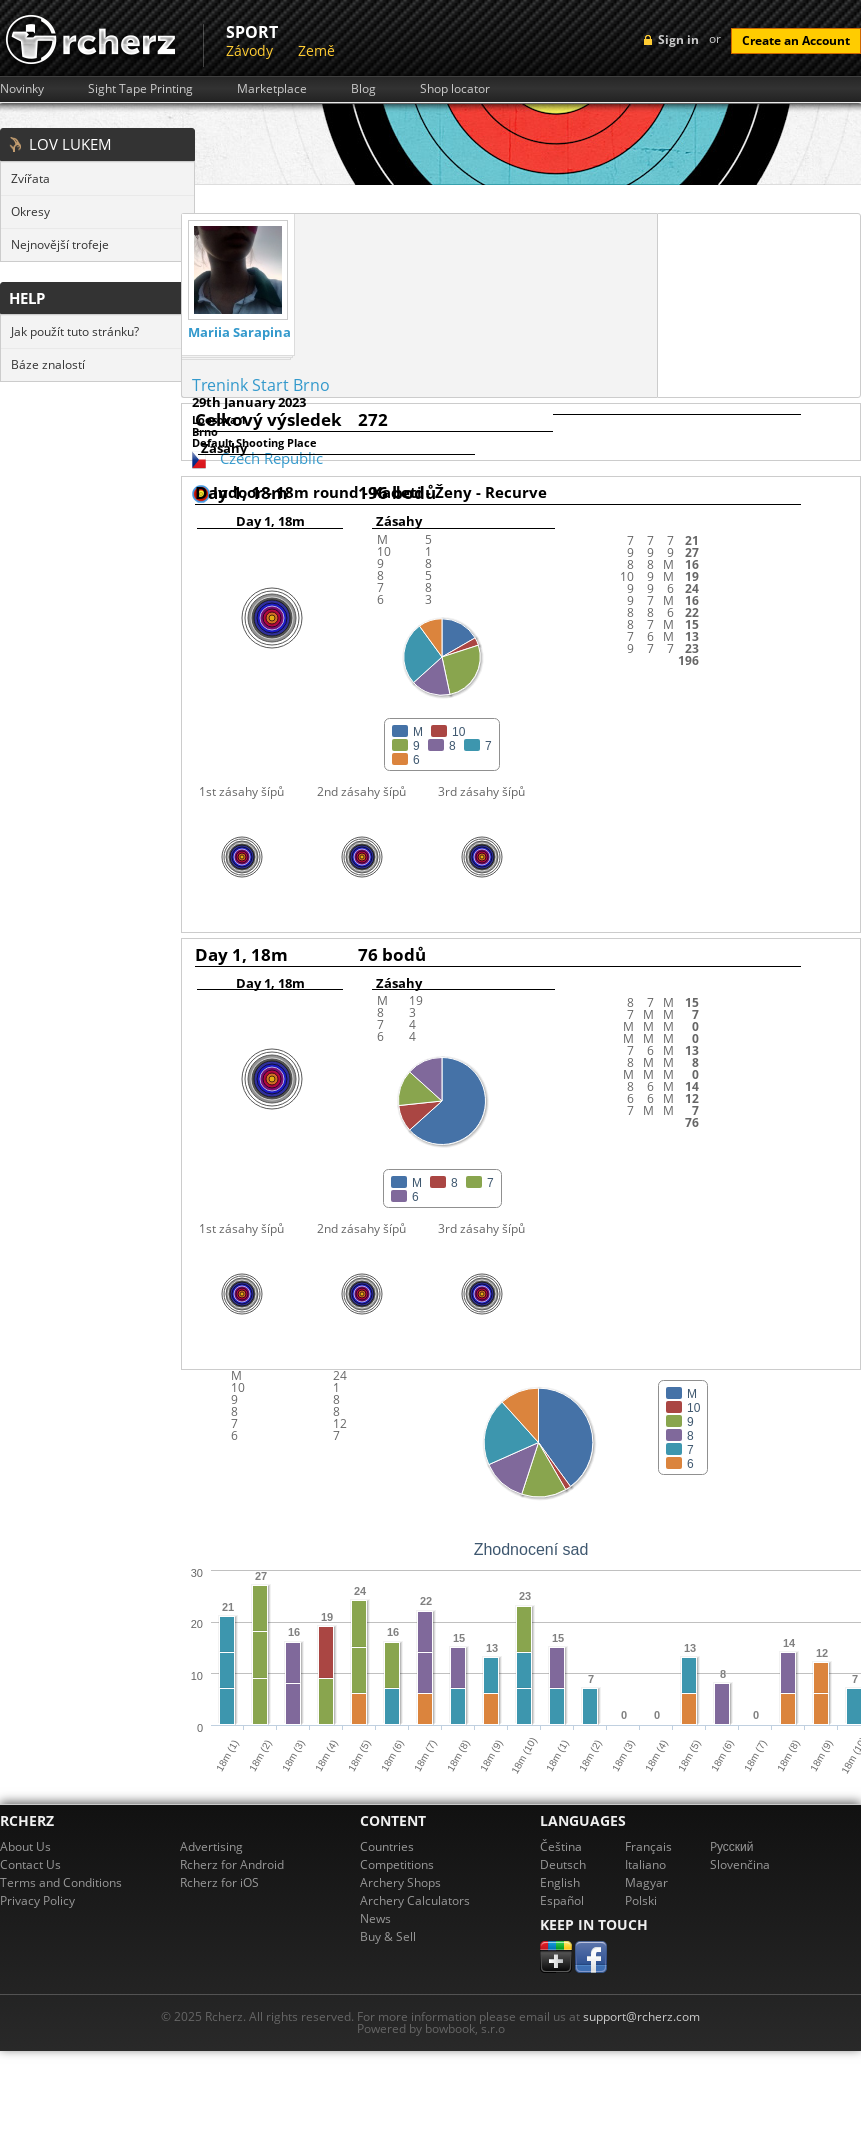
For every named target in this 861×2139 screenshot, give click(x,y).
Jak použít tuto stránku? (75, 331)
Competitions (397, 1864)
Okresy (30, 211)
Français (648, 1846)
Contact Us (30, 1864)
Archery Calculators (415, 1900)
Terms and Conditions (61, 1882)
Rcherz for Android (232, 1864)
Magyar (646, 1882)
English (560, 1882)
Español (562, 1900)
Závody (249, 50)
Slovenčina (740, 1864)
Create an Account (796, 40)
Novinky (22, 89)
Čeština (561, 1846)
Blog (363, 89)
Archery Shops (400, 1882)
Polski (641, 1900)
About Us (25, 1846)
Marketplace (272, 89)
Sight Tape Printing (140, 89)
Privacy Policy (37, 1900)
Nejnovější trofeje (60, 244)
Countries (387, 1846)
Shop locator (455, 89)
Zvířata (30, 178)
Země (316, 50)
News (375, 1918)
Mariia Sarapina (239, 332)
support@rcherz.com (641, 2016)
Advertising (211, 1846)
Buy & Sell (388, 1936)
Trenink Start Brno (261, 385)
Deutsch (563, 1864)
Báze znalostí (48, 364)
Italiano (645, 1864)
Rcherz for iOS (219, 1882)
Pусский (732, 1846)
